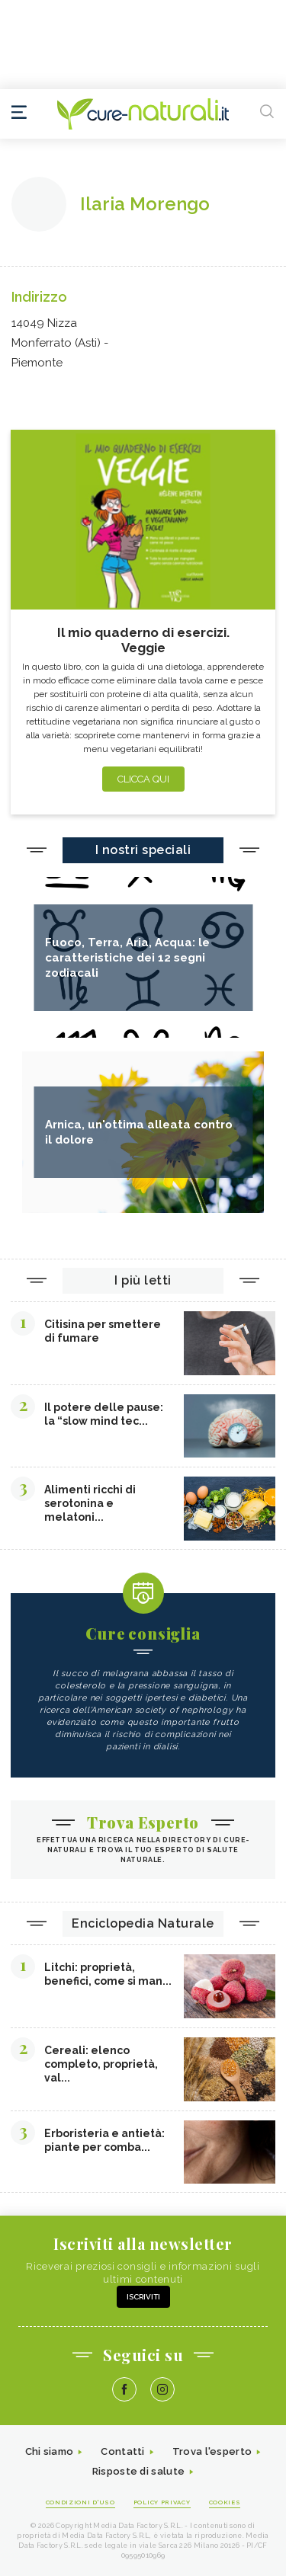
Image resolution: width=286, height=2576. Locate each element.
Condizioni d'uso (80, 2502)
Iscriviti (143, 2297)
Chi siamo (49, 2451)
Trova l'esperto (212, 2451)
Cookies (225, 2502)
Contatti (122, 2451)
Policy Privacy (162, 2502)
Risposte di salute (138, 2471)
